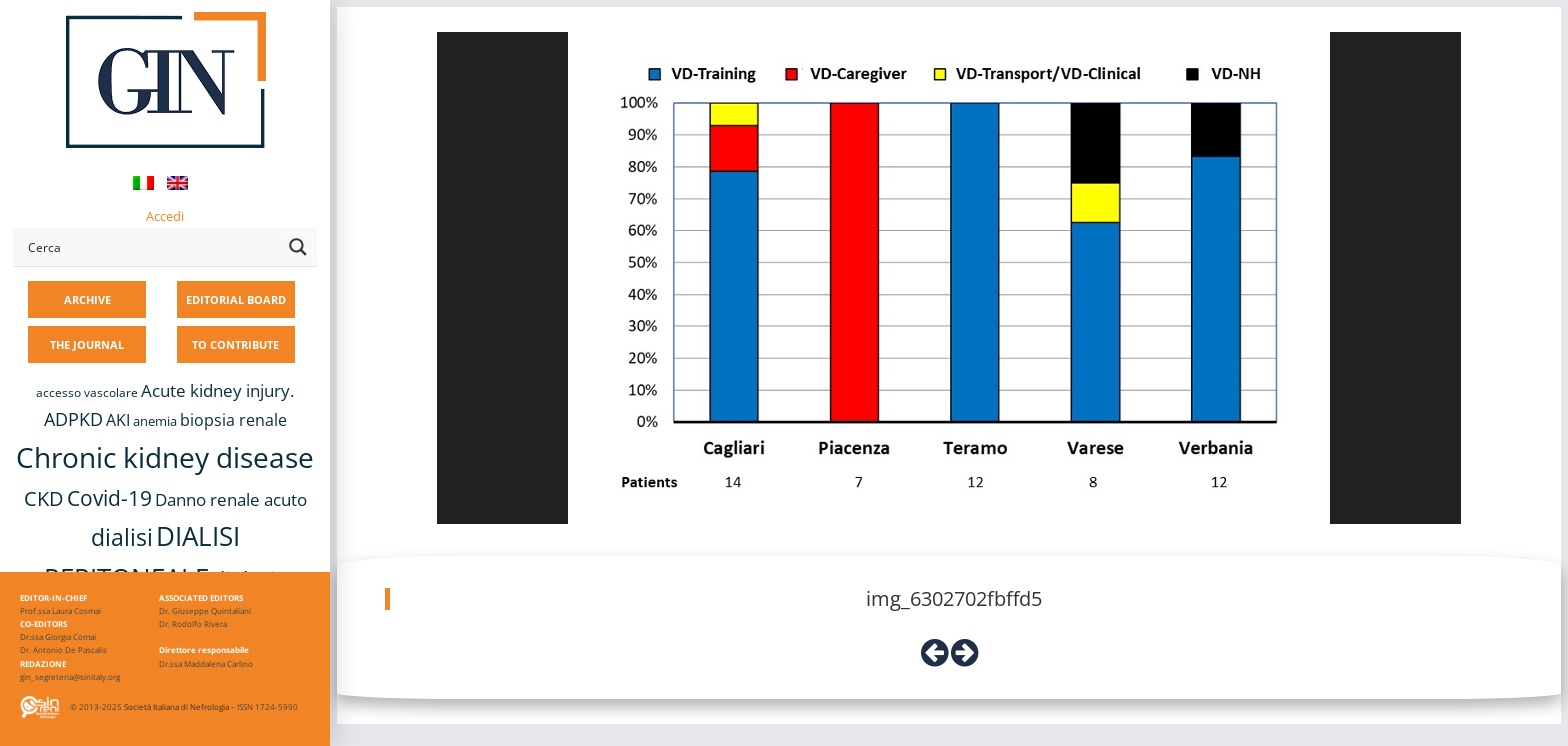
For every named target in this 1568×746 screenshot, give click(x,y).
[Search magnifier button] (298, 247)
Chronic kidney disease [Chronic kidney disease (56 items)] (165, 457)
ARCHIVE (87, 299)
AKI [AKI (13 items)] (118, 420)
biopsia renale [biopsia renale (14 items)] (233, 420)
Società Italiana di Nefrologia (176, 706)
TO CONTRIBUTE (235, 344)
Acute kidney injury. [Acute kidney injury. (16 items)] (217, 390)
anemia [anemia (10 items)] (155, 421)
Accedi (165, 216)
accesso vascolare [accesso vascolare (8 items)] (87, 392)
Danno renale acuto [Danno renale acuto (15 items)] (231, 499)
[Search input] (151, 247)
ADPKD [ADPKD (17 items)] (73, 419)
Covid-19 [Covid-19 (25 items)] (109, 498)
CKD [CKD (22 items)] (44, 498)
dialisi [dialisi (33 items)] (122, 537)
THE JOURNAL (87, 344)
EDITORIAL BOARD (236, 299)
